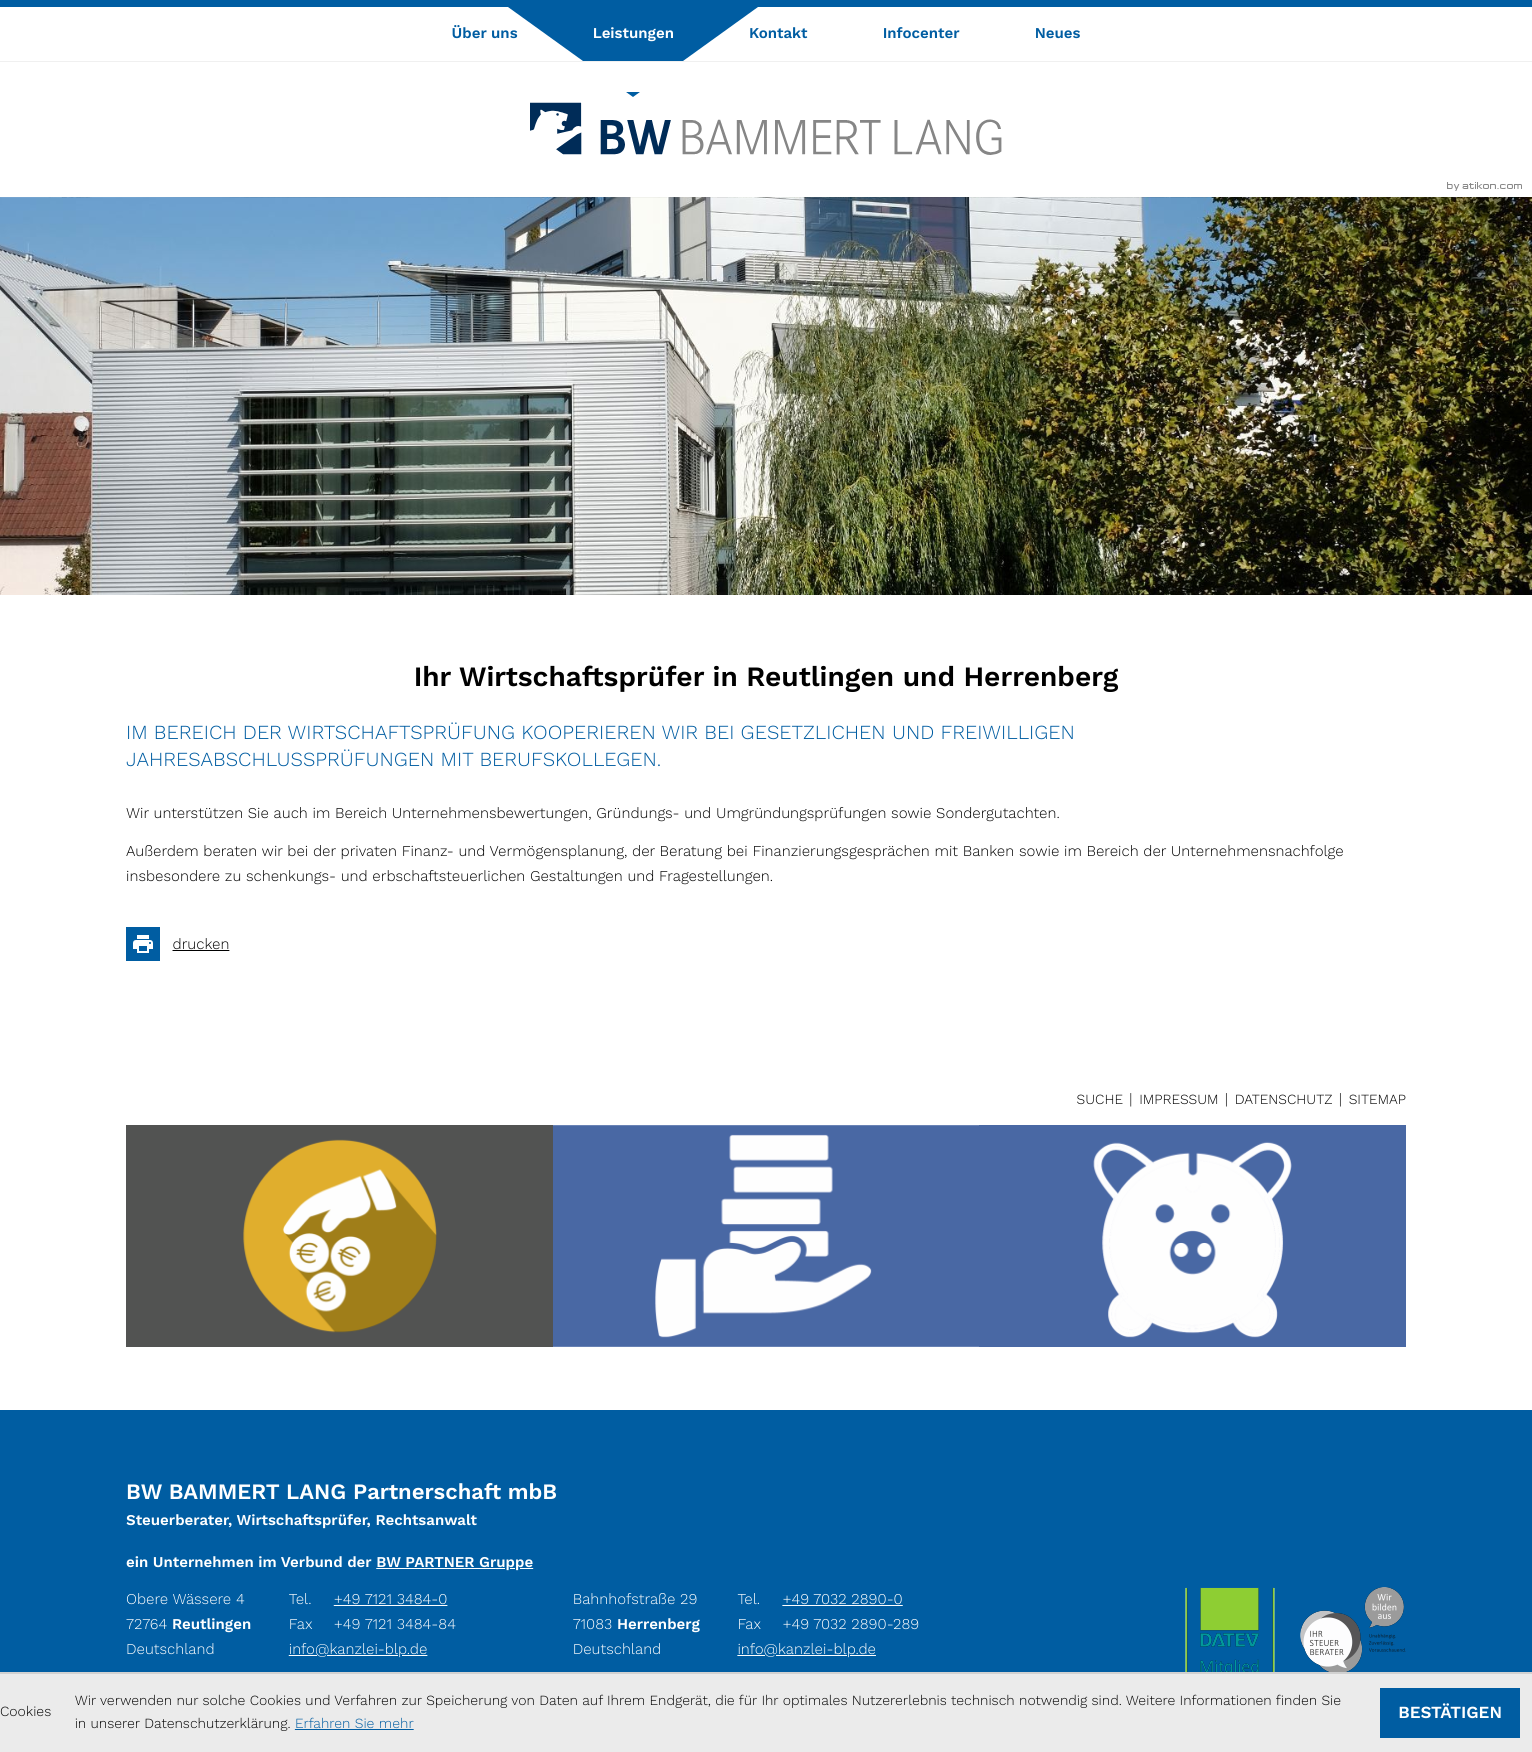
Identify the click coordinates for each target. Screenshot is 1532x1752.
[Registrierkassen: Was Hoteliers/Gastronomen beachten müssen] (339, 1236)
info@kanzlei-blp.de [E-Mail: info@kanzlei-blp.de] (358, 1649)
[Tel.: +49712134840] (391, 1599)
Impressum (1178, 1100)
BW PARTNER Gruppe (454, 1562)
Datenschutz (1284, 1100)
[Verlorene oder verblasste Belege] (766, 1236)
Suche (1100, 1100)
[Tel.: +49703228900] (842, 1599)
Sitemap (1377, 1100)
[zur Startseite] (766, 128)
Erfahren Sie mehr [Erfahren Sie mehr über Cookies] (354, 1724)
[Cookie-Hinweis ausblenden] (1450, 1713)
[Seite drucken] (184, 944)
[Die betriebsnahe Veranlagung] (1192, 1236)
